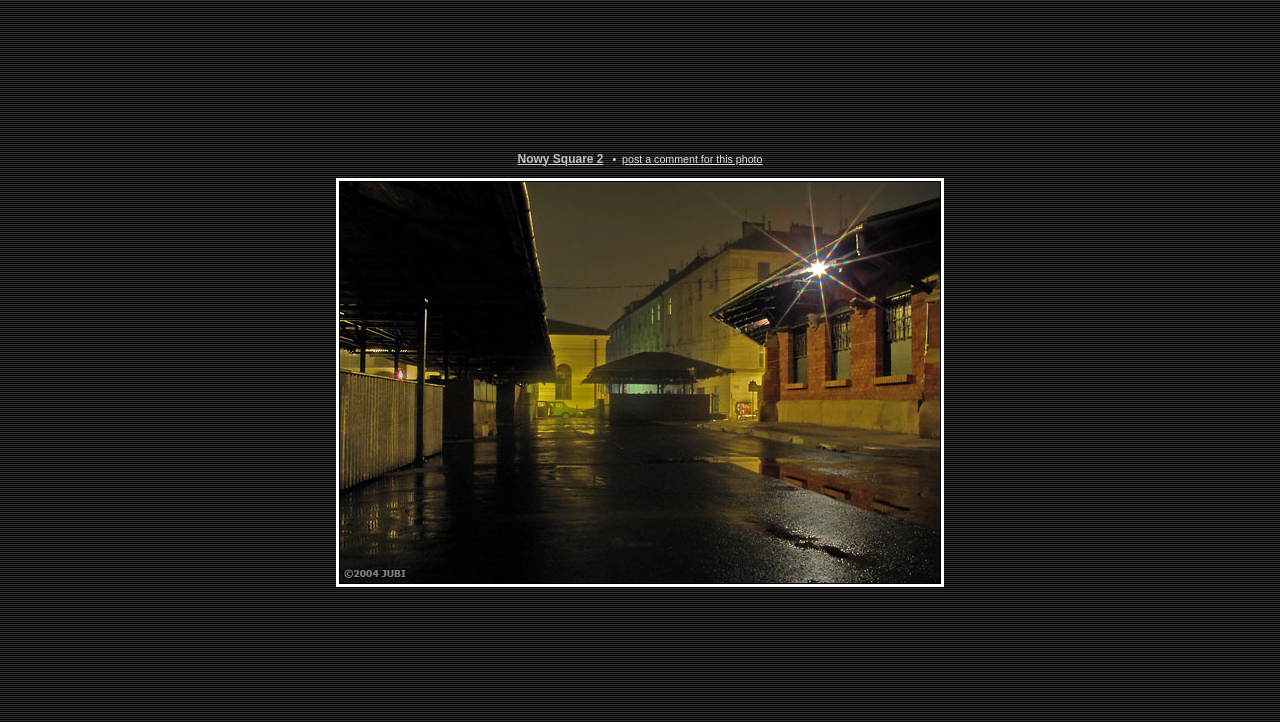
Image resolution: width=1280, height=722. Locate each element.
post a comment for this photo (692, 158)
